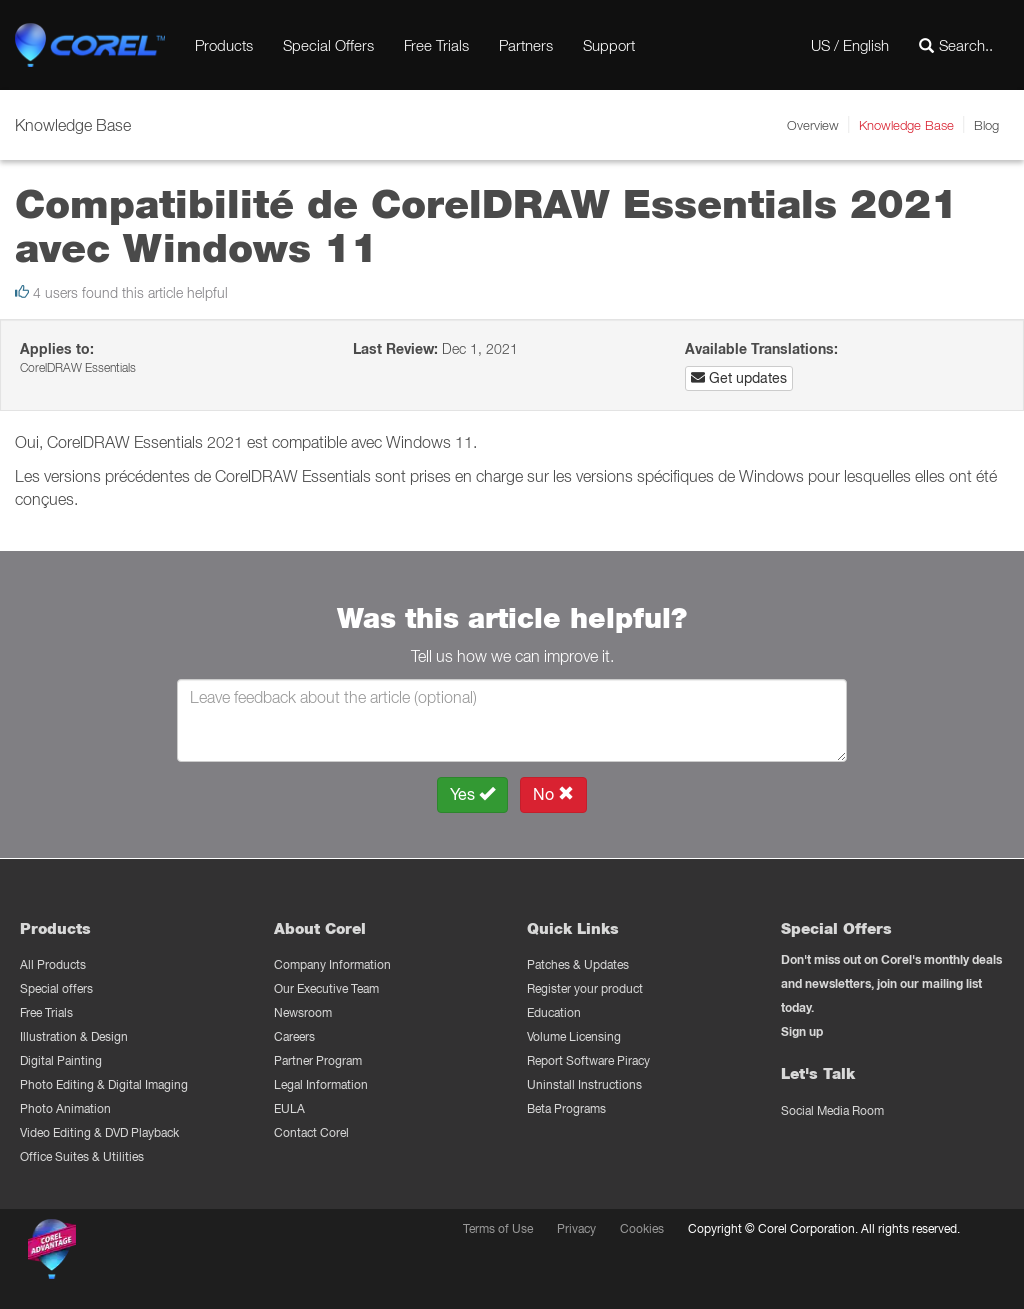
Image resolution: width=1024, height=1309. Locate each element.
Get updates (739, 378)
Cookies (642, 1228)
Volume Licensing (574, 1036)
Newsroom (303, 1012)
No (553, 794)
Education (554, 1012)
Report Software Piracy (588, 1060)
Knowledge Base (906, 125)
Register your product (585, 988)
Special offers (56, 988)
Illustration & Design (74, 1036)
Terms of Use (498, 1228)
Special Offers (328, 45)
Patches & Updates (578, 964)
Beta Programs (566, 1108)
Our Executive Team (326, 988)
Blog (986, 125)
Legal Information (321, 1084)
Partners (526, 45)
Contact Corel (311, 1132)
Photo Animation (65, 1108)
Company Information (332, 964)
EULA (289, 1108)
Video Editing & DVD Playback (99, 1132)
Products (224, 45)
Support (609, 45)
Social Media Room (832, 1110)
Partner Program (318, 1060)
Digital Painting (61, 1060)
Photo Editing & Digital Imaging (104, 1084)
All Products (53, 964)
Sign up (802, 1031)
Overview (813, 125)
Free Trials (436, 45)
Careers (294, 1036)
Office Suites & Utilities (82, 1156)
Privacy (576, 1228)
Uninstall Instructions (584, 1084)
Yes (472, 794)
